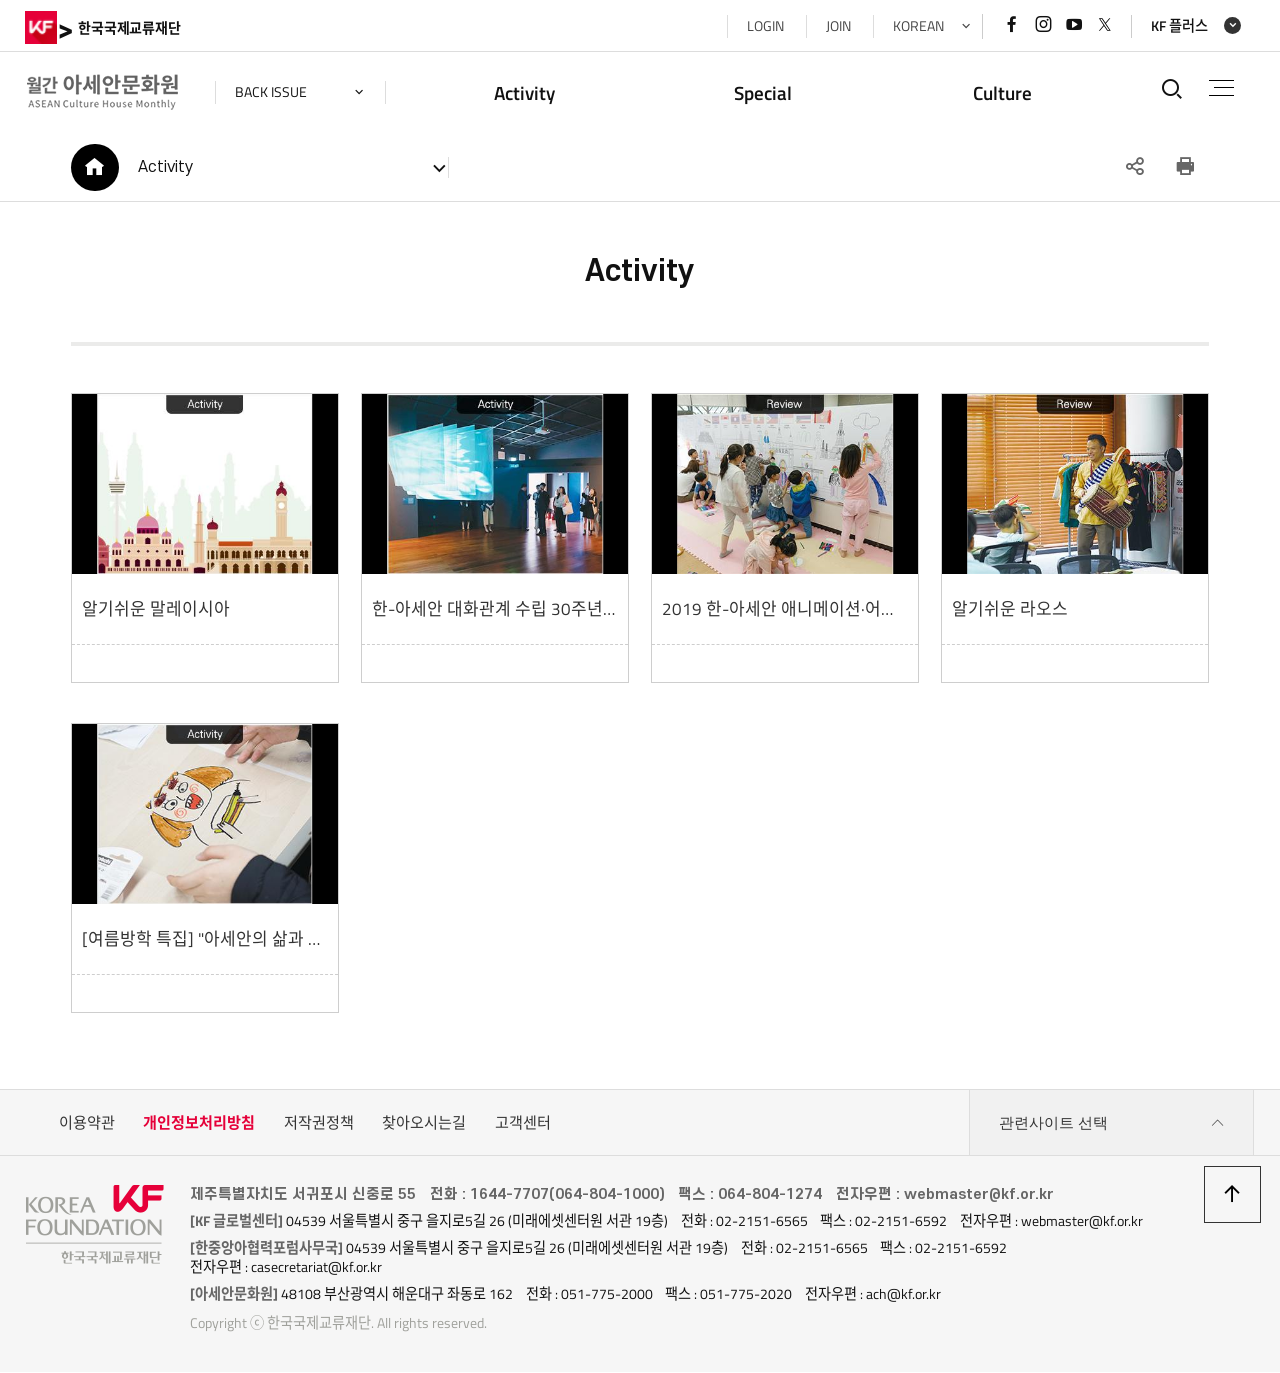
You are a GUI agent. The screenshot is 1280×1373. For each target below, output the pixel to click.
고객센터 (523, 1123)
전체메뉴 (1221, 88)
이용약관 (87, 1123)
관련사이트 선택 (1112, 1124)
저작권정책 (319, 1123)
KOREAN (917, 26)
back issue (272, 92)
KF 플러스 (1178, 26)
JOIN (837, 26)
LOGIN (764, 26)
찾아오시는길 (424, 1123)
